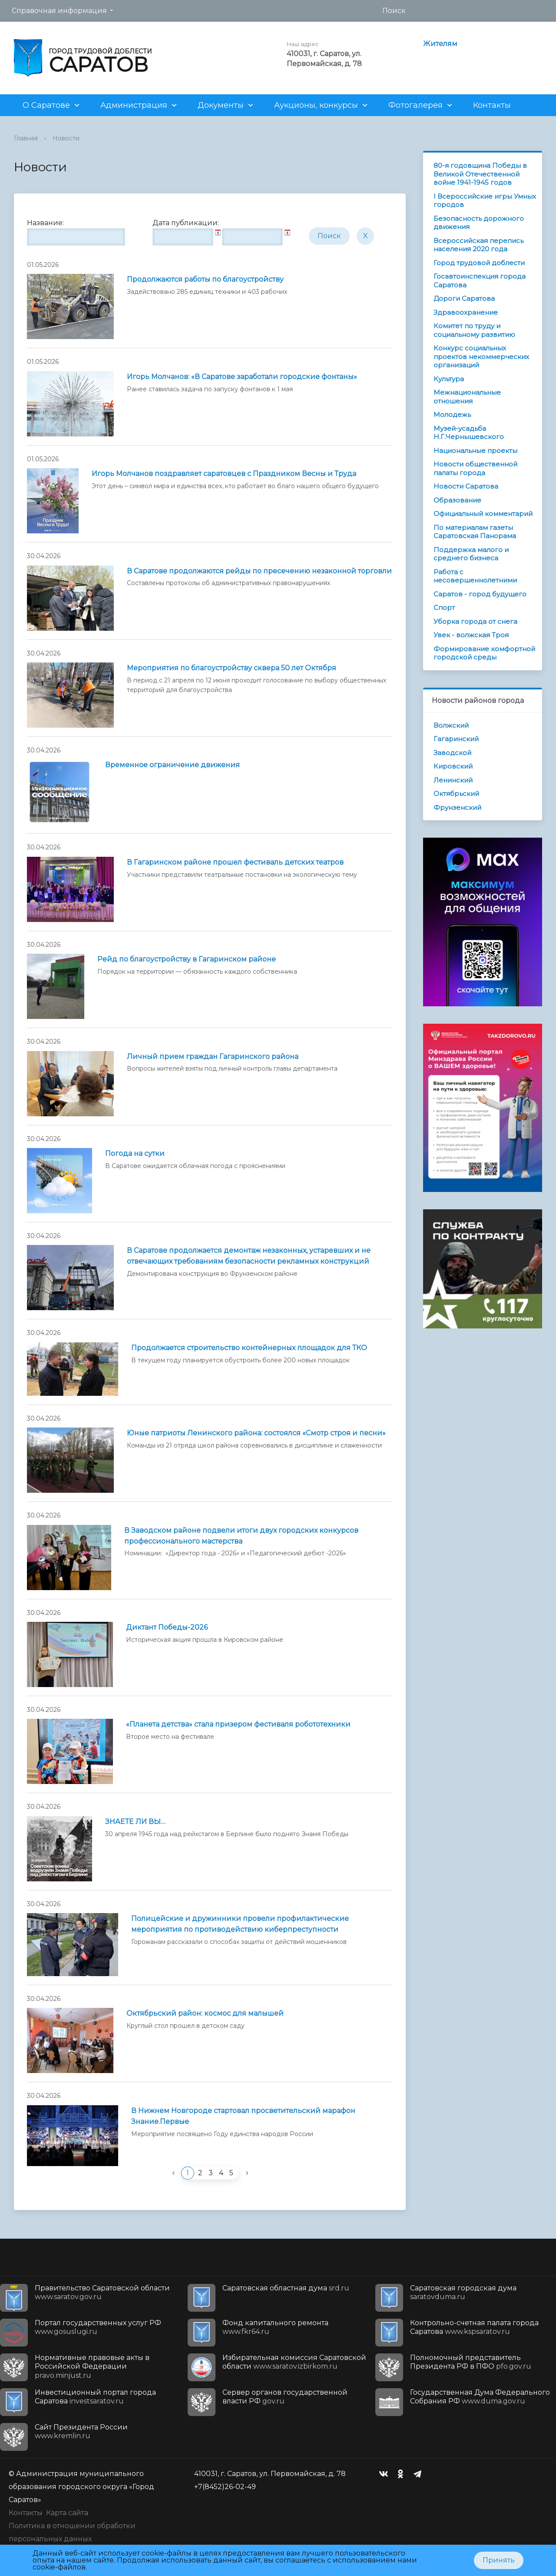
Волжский (451, 725)
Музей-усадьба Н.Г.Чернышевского (469, 432)
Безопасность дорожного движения (479, 222)
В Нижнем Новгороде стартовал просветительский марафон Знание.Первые (243, 2116)
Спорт (444, 607)
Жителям (440, 44)
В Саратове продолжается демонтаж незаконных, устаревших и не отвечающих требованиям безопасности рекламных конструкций (249, 1255)
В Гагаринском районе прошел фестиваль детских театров (235, 862)
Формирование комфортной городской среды (484, 653)
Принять (499, 2560)
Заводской (452, 753)
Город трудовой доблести (479, 263)
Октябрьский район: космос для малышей (205, 2013)
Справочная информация (59, 11)
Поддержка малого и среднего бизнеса (471, 554)
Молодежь (452, 414)
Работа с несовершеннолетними (475, 576)
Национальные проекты (475, 450)
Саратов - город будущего (480, 594)
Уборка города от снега (475, 621)
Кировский (453, 766)
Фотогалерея (415, 105)
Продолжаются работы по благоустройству (205, 279)
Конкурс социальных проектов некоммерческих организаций (481, 356)
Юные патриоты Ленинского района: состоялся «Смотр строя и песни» (256, 1433)
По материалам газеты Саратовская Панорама (475, 531)
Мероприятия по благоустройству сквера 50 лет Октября (231, 668)
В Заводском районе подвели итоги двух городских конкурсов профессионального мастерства (241, 1535)
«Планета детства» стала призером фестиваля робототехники (238, 1724)
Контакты (492, 105)
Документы (221, 105)
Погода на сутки (135, 1153)
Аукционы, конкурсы (316, 105)
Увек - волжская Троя (471, 635)
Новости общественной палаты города (475, 468)
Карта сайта (67, 2513)
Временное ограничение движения (172, 765)
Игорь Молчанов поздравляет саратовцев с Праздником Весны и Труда (224, 473)
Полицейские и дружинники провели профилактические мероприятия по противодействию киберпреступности (240, 1924)
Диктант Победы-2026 (167, 1627)
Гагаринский (456, 739)
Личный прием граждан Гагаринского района (212, 1056)
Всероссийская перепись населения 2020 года (478, 244)
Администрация (133, 105)
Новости (66, 138)
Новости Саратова (466, 486)
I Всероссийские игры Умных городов (485, 200)
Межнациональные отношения (467, 396)
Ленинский (453, 780)
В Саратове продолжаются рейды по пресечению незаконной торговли (259, 571)
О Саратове (46, 105)
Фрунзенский (457, 807)
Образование (457, 500)
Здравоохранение (466, 312)
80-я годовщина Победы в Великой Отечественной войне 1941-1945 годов (480, 173)
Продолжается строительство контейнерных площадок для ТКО (249, 1348)
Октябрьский (456, 793)
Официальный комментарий (483, 513)
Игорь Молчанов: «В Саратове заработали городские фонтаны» (242, 377)
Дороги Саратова (464, 298)
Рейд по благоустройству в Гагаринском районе (186, 959)
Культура (449, 379)
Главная (26, 138)
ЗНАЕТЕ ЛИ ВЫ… (135, 1821)
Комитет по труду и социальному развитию (474, 330)
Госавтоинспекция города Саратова (480, 280)
